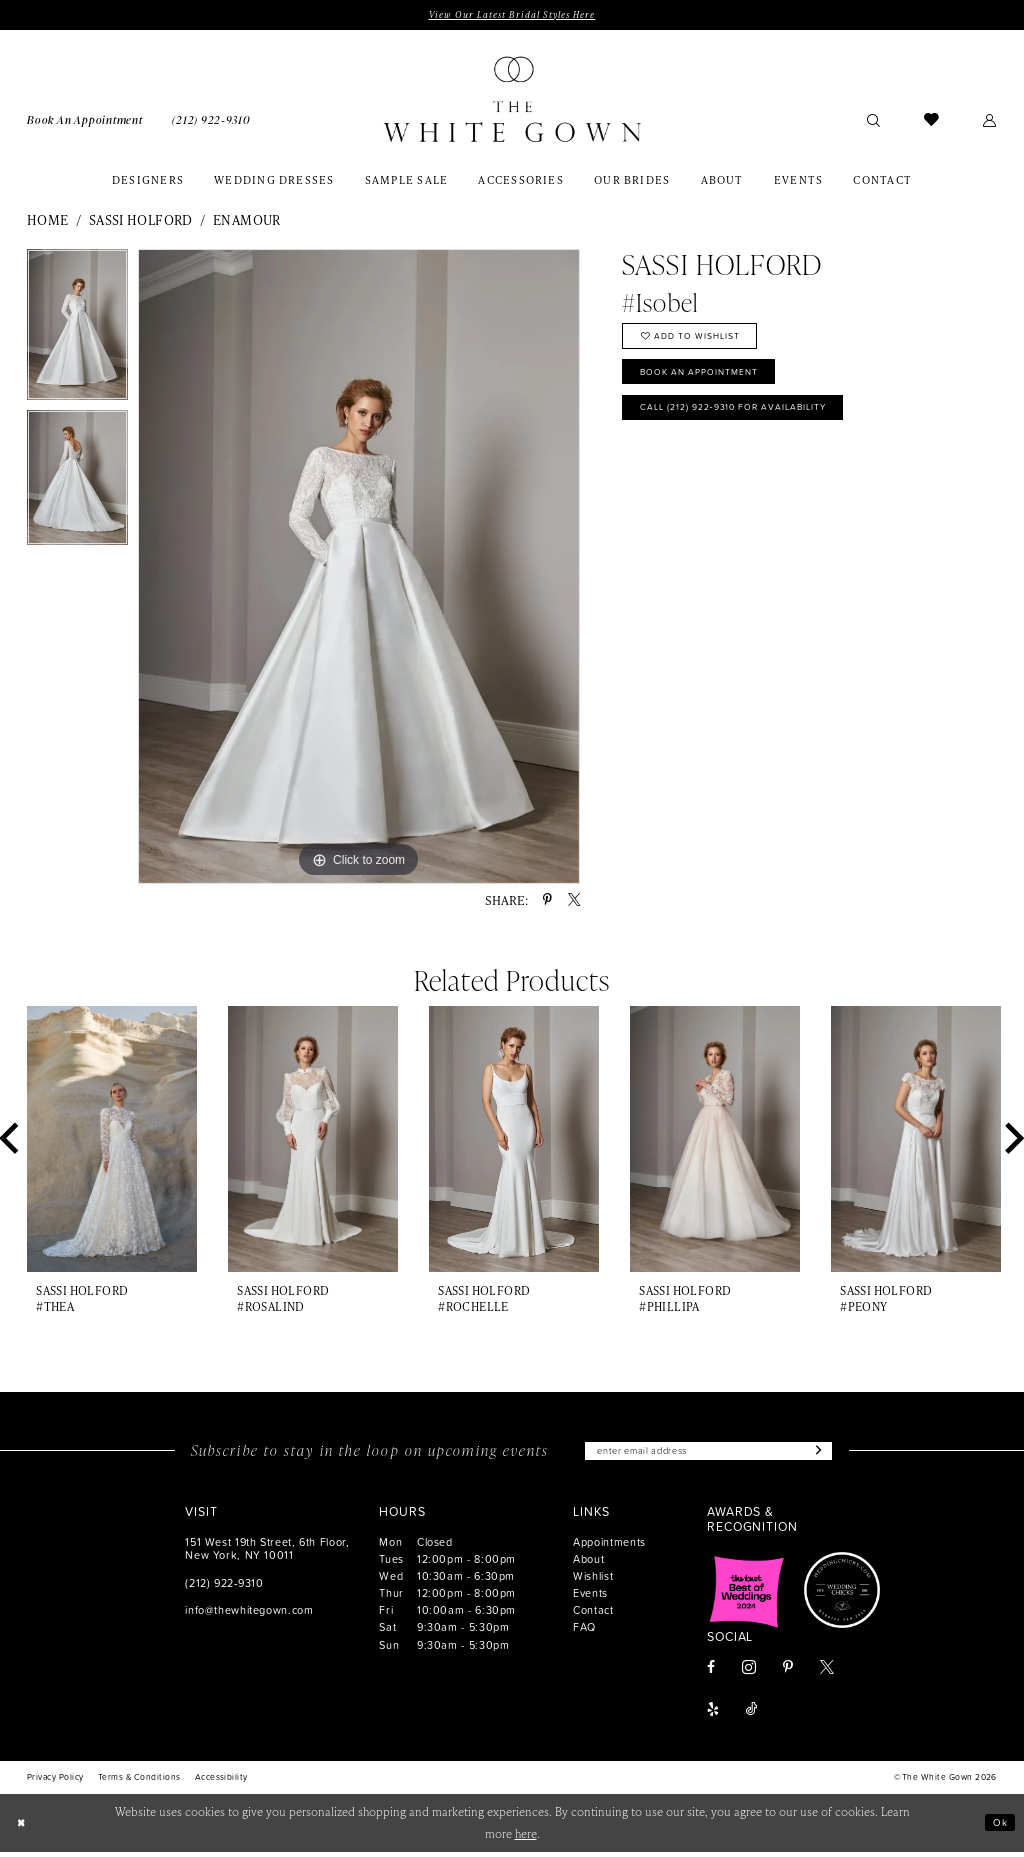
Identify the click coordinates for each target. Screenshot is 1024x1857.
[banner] (512, 101)
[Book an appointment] (84, 121)
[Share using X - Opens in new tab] (574, 902)
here (526, 1838)
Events (590, 1598)
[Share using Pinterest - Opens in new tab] (547, 902)
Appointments (609, 1547)
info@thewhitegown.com (249, 1614)
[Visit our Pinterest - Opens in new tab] (788, 1674)
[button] (990, 121)
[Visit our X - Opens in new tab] (827, 1674)
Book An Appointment (712, 384)
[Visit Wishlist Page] (931, 121)
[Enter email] (708, 1455)
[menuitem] (84, 121)
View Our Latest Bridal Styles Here (512, 16)
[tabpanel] (77, 332)
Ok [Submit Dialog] (998, 1827)
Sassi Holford (141, 222)
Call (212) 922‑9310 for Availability (753, 425)
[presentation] (112, 1141)
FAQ (584, 1632)
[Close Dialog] (23, 1827)
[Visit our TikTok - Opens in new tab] (752, 1716)
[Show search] (873, 121)
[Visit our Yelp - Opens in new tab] (713, 1716)
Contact (593, 1615)
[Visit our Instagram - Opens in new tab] (749, 1673)
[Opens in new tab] (747, 1596)
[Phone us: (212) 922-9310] (211, 121)
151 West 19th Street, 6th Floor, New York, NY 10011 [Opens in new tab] (267, 1554)
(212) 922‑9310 (224, 1587)
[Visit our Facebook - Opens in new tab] (711, 1674)
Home (48, 222)
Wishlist (593, 1581)
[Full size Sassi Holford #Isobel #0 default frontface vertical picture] (359, 569)
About (588, 1564)
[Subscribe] (835, 1455)
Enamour (247, 222)
